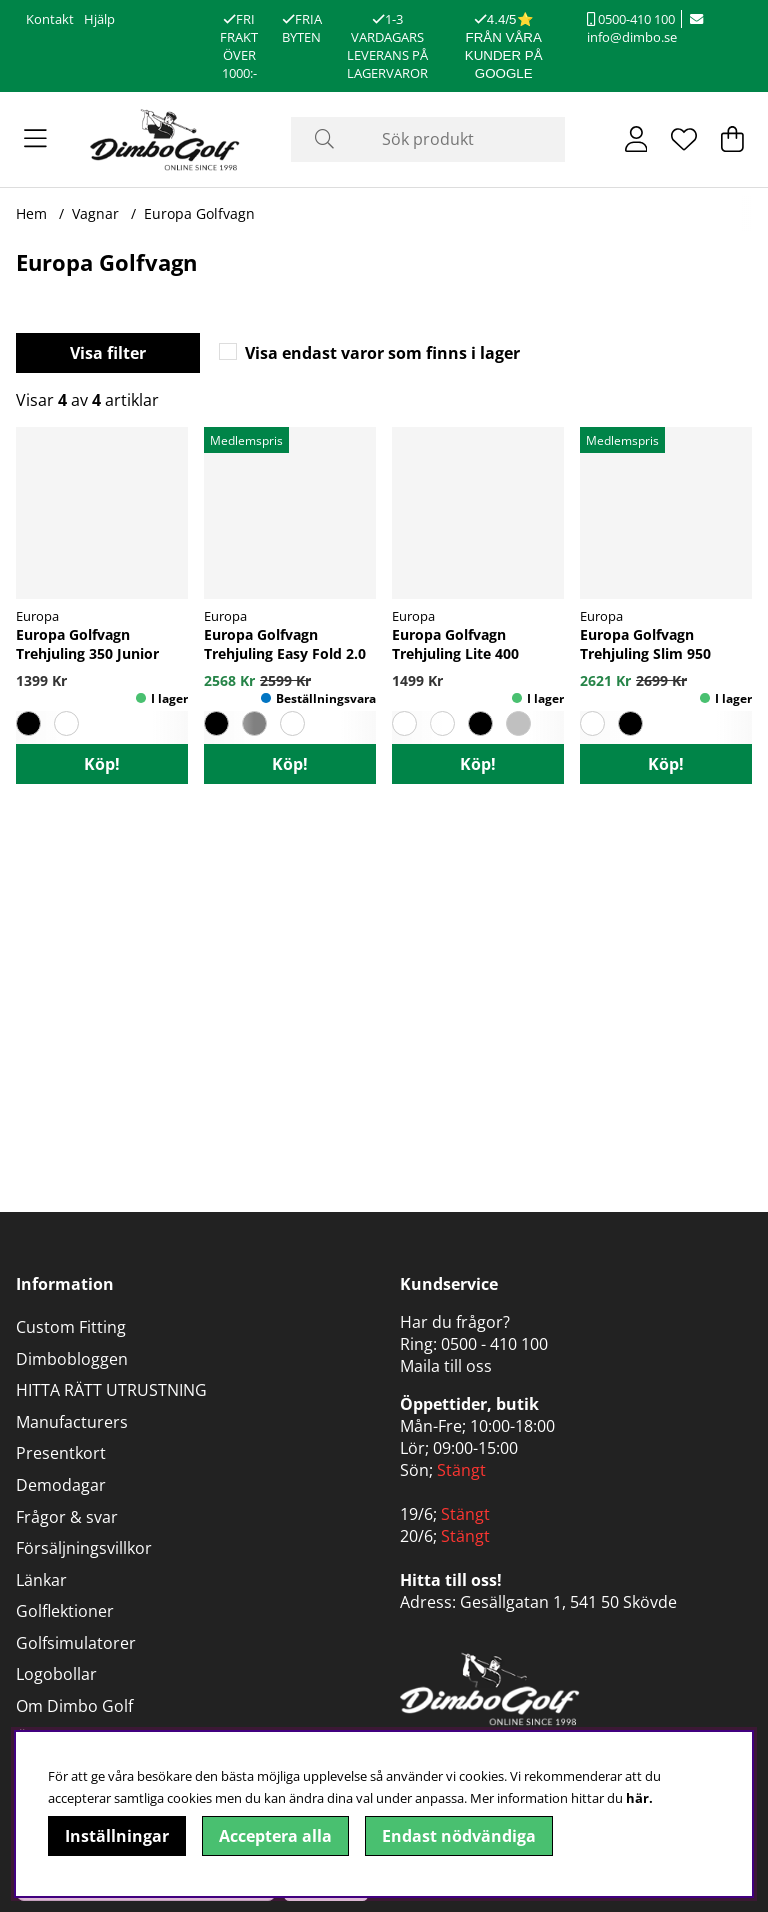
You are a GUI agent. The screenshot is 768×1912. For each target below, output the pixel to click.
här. (639, 1798)
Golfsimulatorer (76, 1643)
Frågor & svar (67, 1517)
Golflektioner (65, 1611)
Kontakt (50, 19)
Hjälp (99, 19)
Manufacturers (72, 1422)
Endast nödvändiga (459, 1836)
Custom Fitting (71, 1327)
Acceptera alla (275, 1836)
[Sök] (428, 139)
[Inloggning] (636, 139)
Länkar (41, 1580)
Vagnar (95, 213)
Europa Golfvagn (199, 213)
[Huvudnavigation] (35, 139)
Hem (31, 213)
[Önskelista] (684, 139)
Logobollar (56, 1674)
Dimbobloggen (72, 1359)
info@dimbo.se (645, 29)
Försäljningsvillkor (84, 1548)
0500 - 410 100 (494, 1344)
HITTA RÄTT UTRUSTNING (111, 1390)
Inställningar (117, 1836)
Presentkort (61, 1453)
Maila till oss (446, 1366)
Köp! (102, 764)
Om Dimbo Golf (74, 1706)
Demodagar (61, 1485)
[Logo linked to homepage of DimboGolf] (165, 139)
